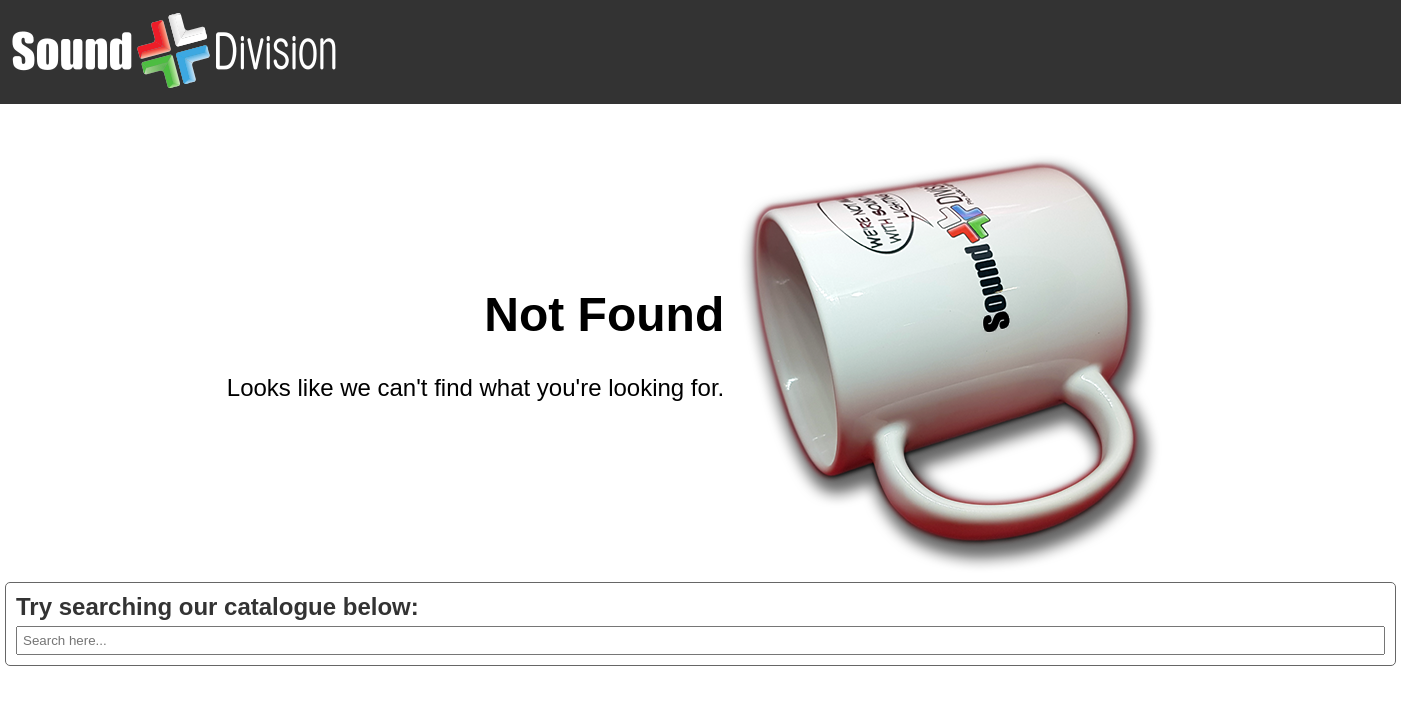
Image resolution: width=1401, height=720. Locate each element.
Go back (678, 436)
